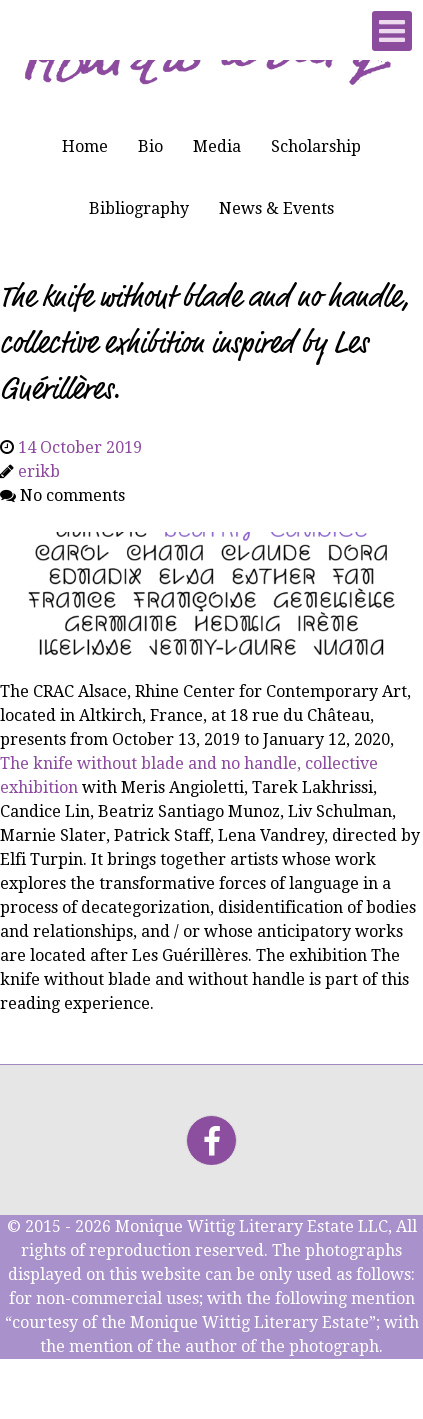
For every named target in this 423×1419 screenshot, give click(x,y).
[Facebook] (211, 1140)
